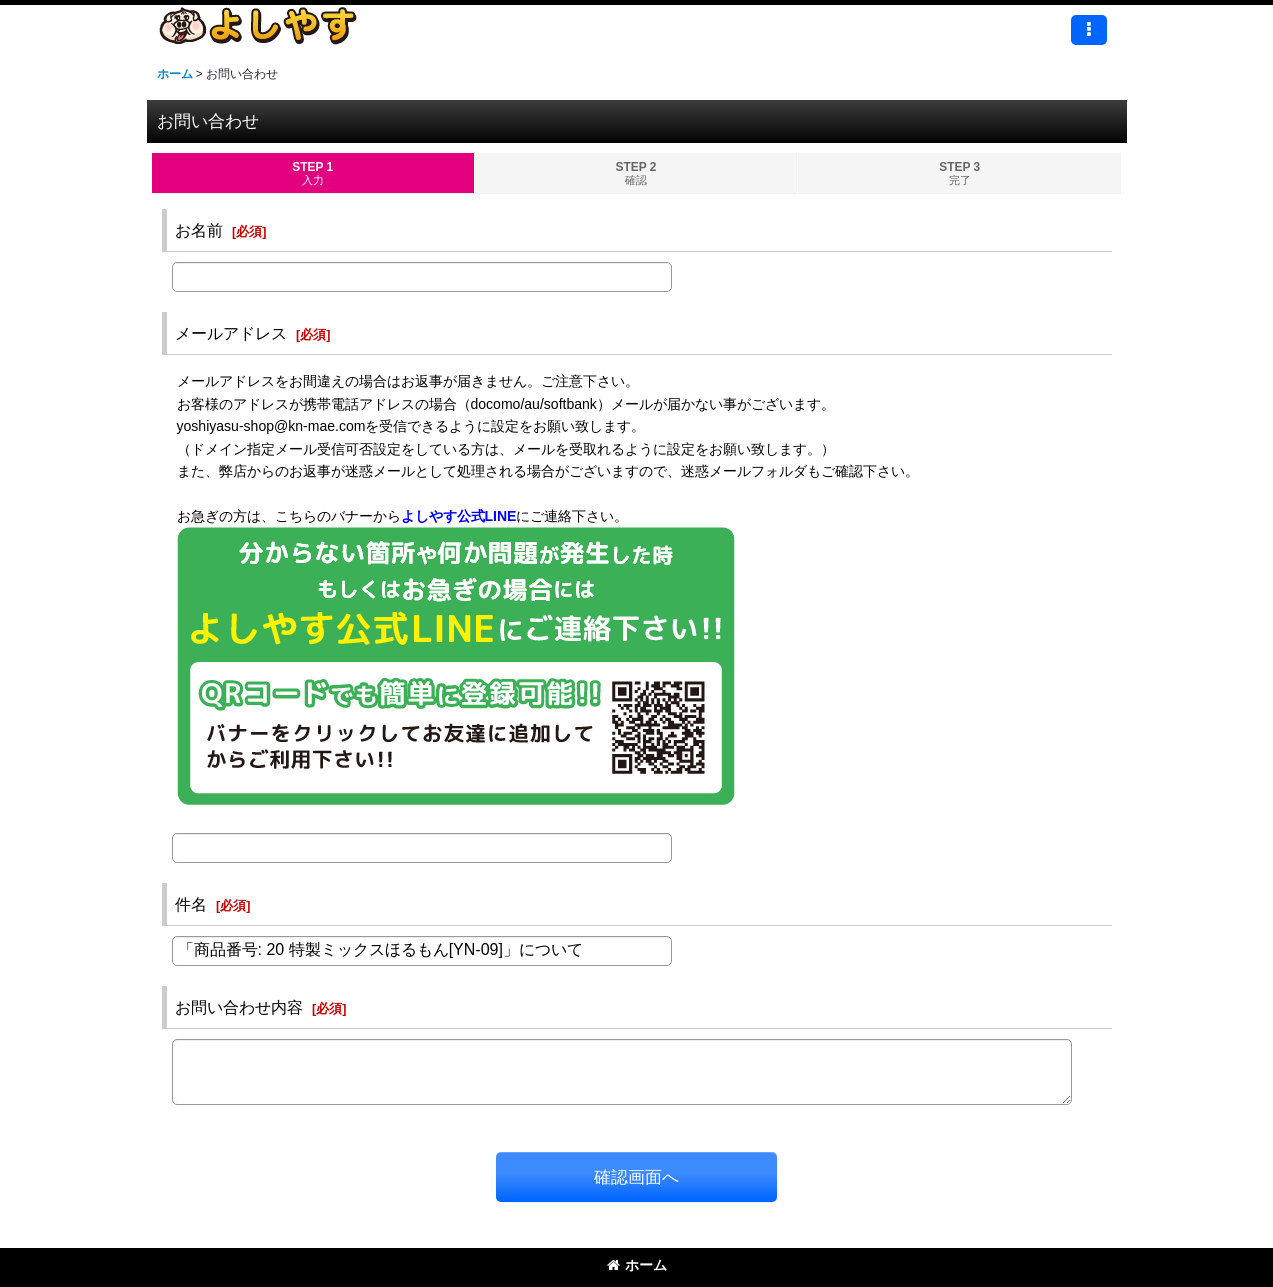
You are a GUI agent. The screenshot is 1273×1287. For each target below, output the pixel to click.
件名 (191, 904)
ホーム (637, 1265)
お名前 (199, 230)
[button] (1089, 30)
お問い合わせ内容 (239, 1007)
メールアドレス (231, 333)
